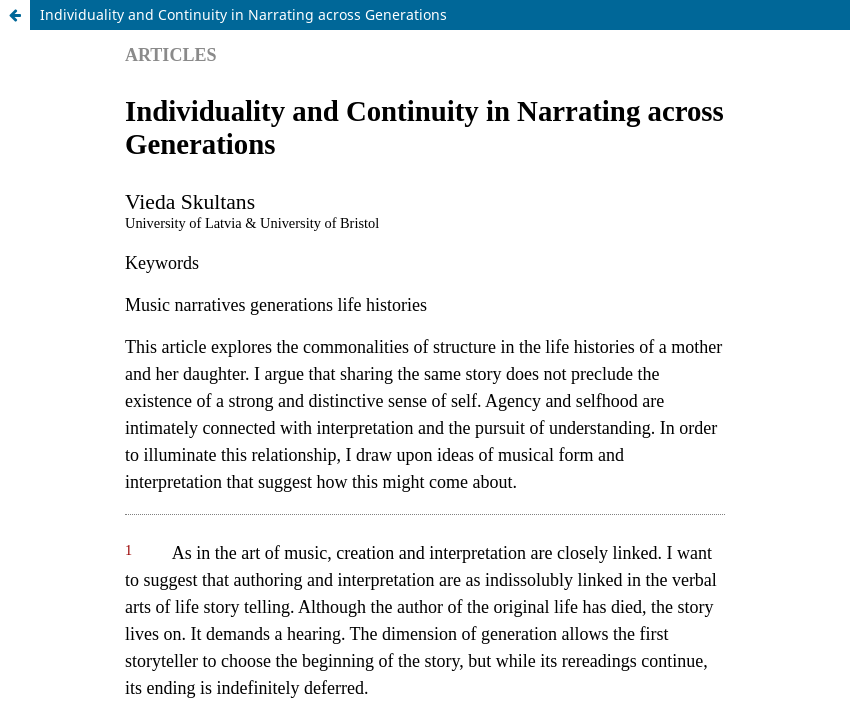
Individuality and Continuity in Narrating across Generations (243, 14)
